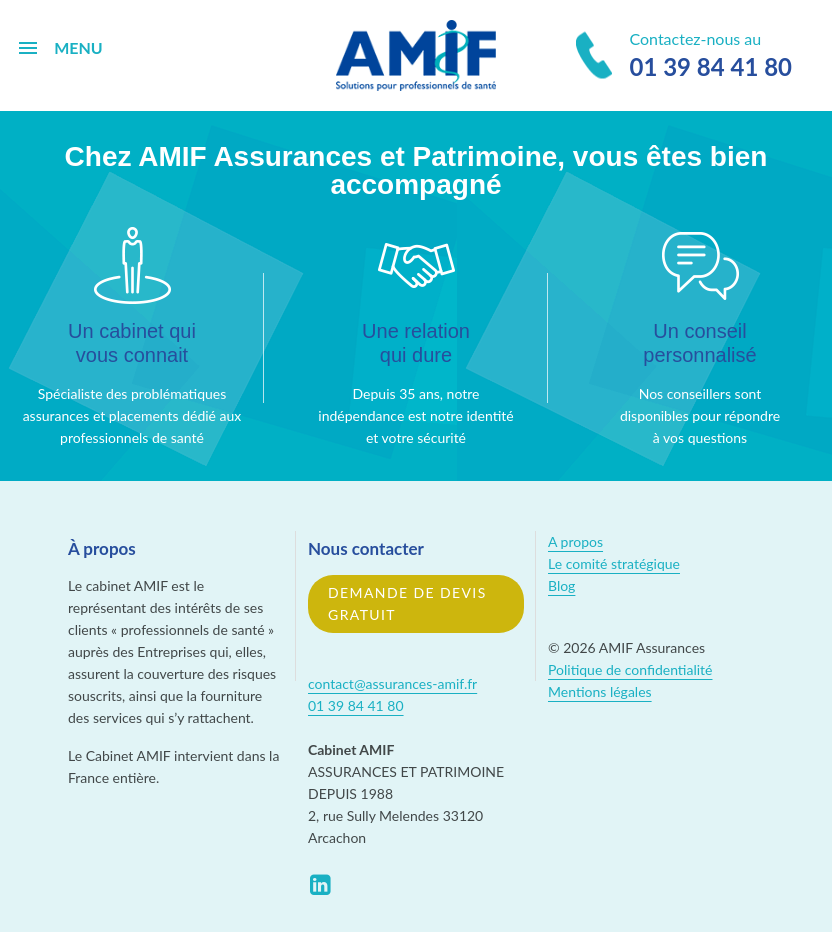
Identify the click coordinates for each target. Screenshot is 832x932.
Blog (561, 585)
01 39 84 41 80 (356, 705)
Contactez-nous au (684, 57)
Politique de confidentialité (630, 669)
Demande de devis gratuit (407, 603)
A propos (575, 541)
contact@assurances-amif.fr (392, 683)
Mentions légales (600, 691)
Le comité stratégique (614, 563)
